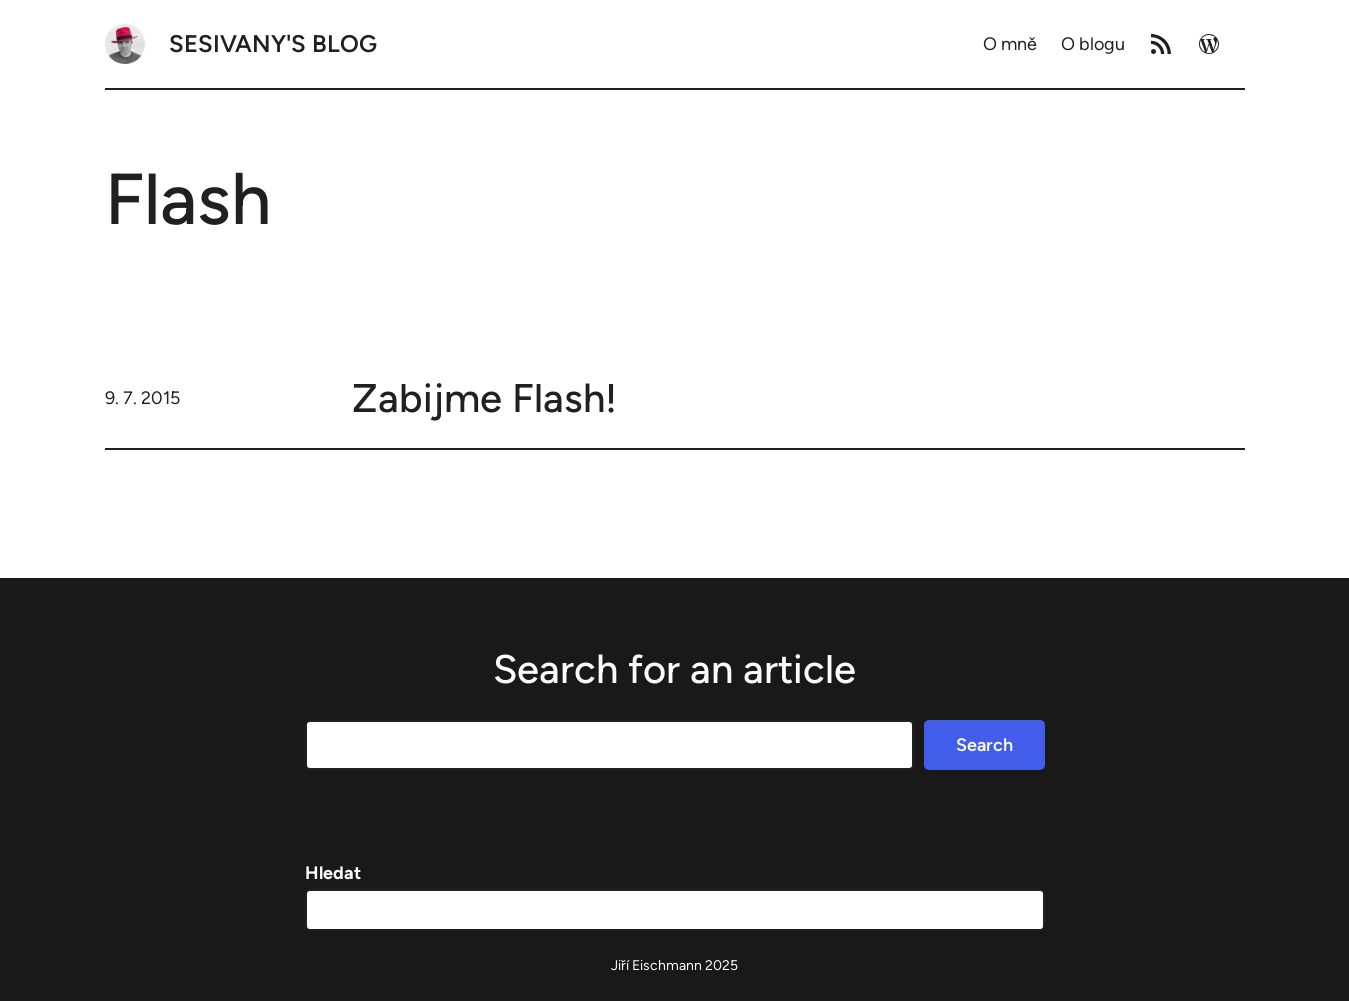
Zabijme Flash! (484, 398)
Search (984, 745)
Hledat (333, 873)
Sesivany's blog (273, 43)
